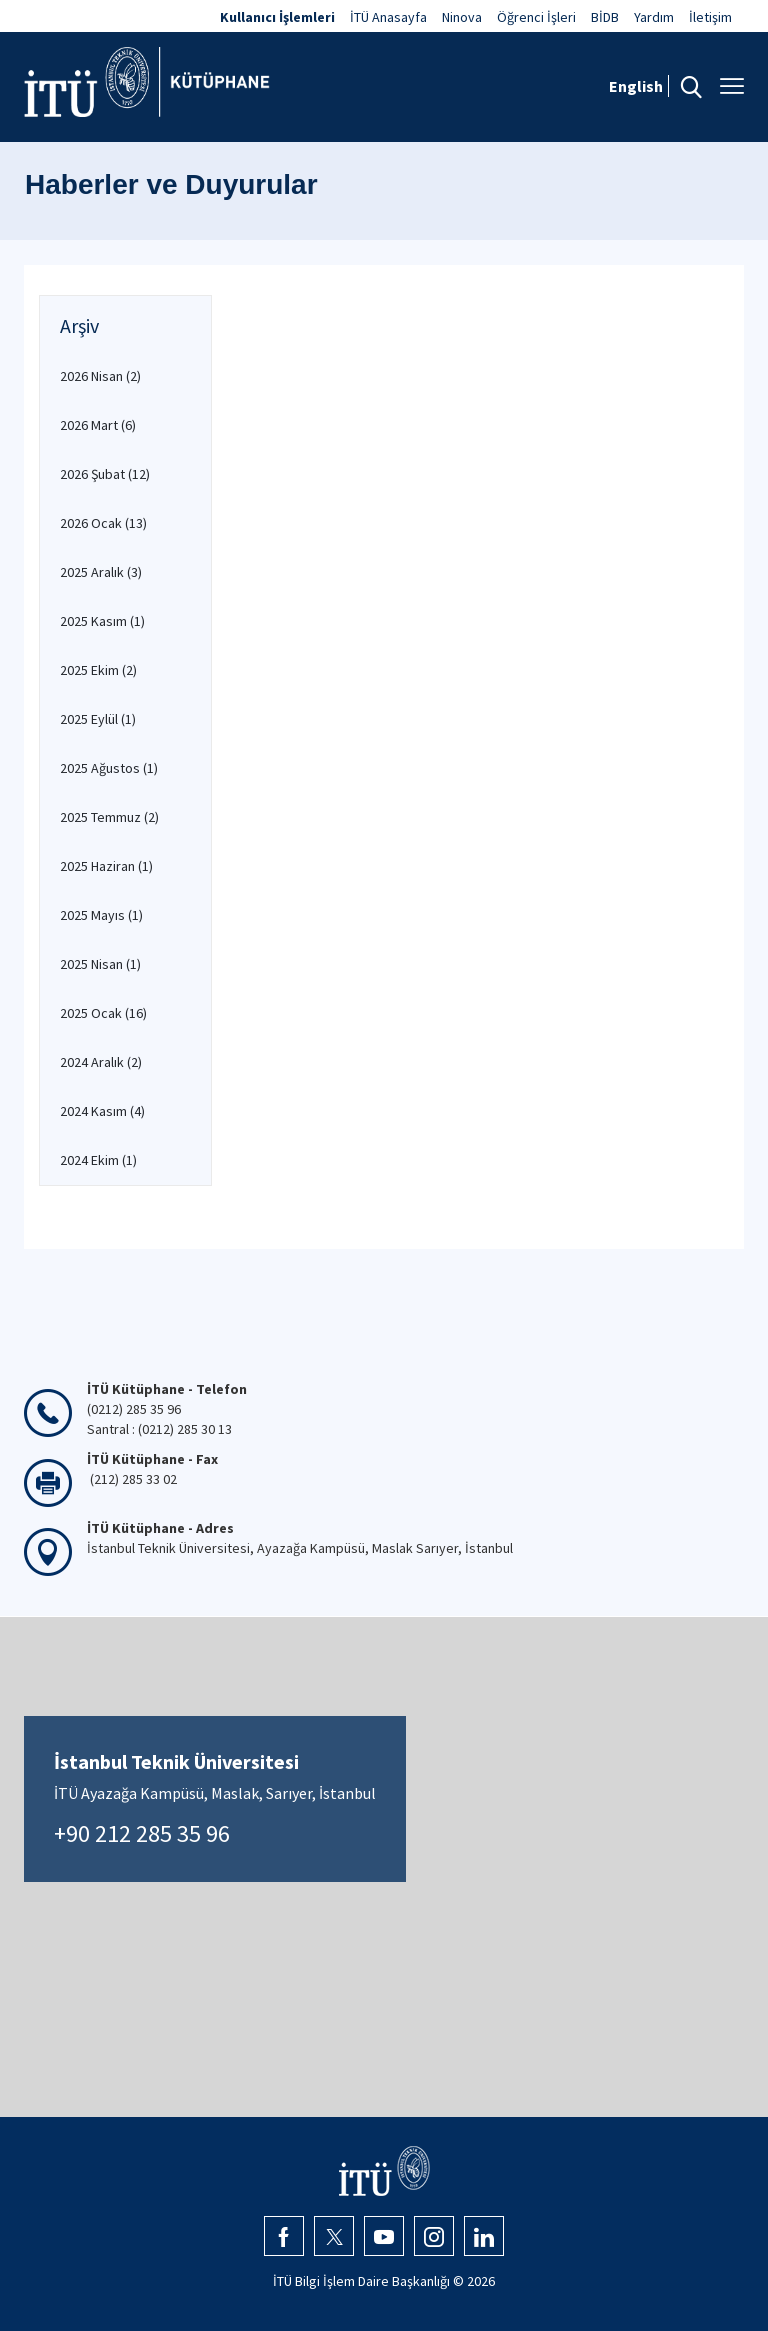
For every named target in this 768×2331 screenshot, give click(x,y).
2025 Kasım (102, 621)
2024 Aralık (101, 1062)
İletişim (710, 17)
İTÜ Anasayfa (388, 17)
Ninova (462, 17)
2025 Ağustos (109, 768)
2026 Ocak (103, 523)
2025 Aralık (101, 572)
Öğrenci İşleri (536, 17)
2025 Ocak (103, 1013)
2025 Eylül (98, 719)
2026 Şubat (105, 474)
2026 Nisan (100, 376)
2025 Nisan (100, 964)
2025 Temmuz (109, 817)
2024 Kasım (102, 1111)
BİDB (605, 17)
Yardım (654, 17)
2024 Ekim (98, 1160)
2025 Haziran (106, 866)
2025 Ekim (98, 670)
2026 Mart (98, 425)
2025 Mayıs (101, 915)
